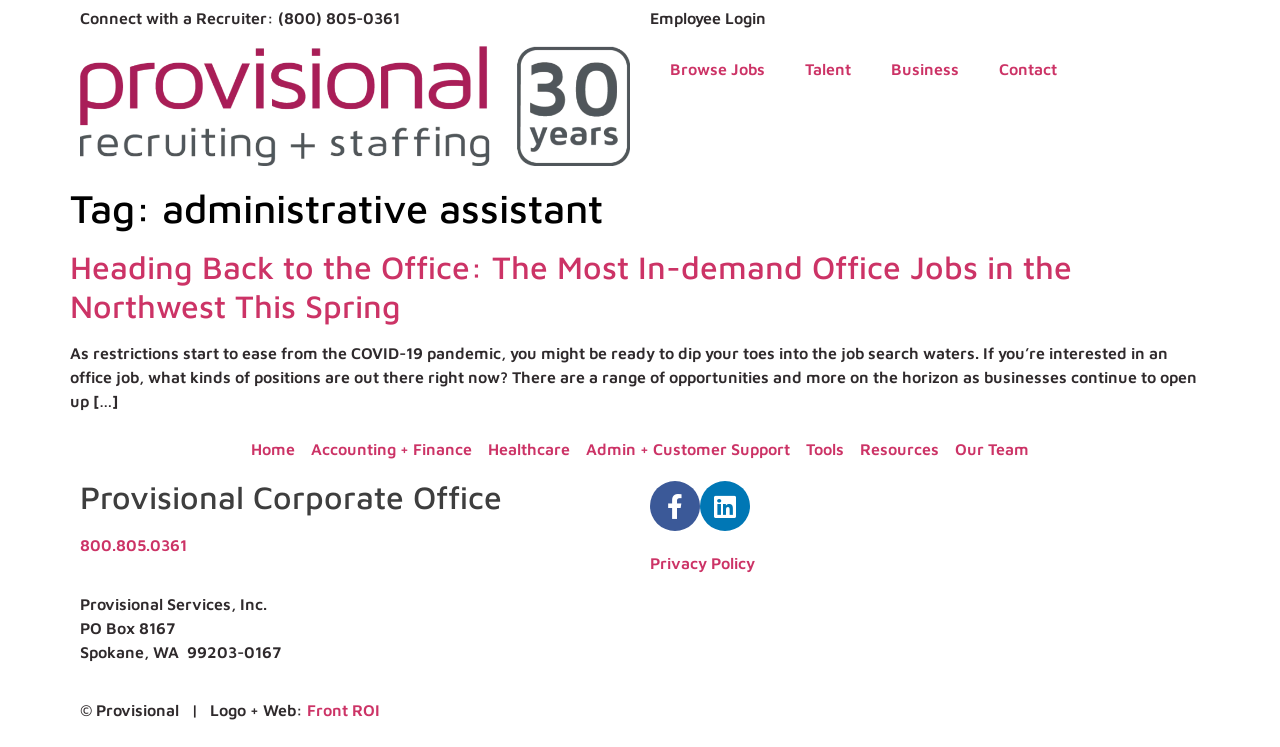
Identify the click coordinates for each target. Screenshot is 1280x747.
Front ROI (343, 710)
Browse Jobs (717, 69)
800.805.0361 (133, 545)
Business (925, 69)
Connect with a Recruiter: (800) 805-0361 (240, 18)
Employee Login (708, 18)
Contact (1028, 69)
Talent (828, 69)
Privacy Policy (702, 563)
